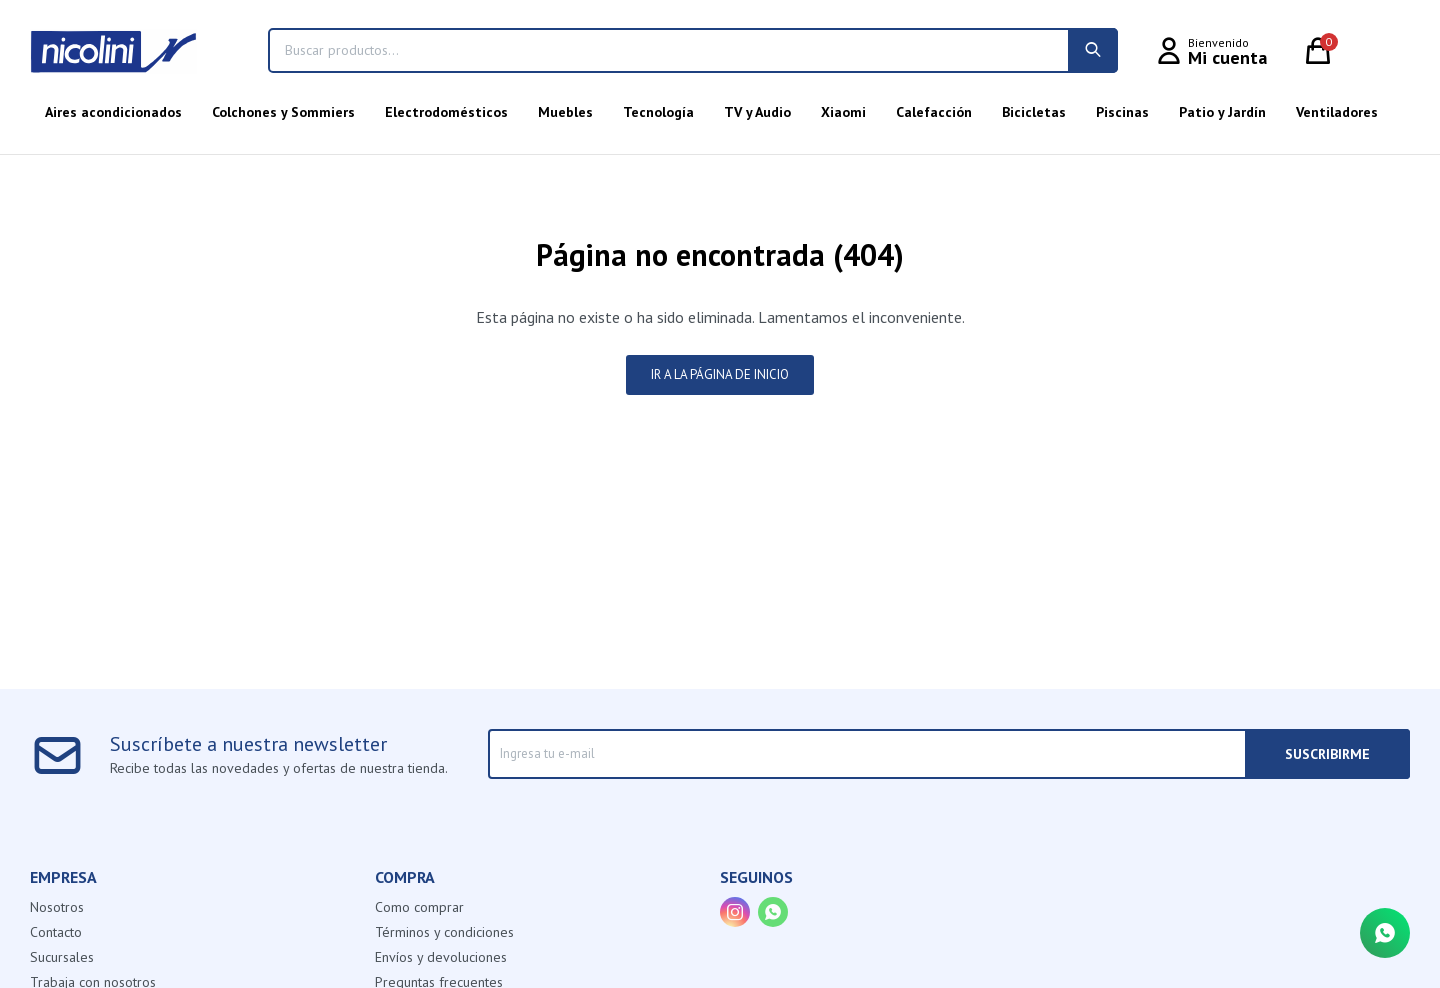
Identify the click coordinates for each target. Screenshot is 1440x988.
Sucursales (62, 957)
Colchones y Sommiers (283, 112)
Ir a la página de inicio (720, 374)
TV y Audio (757, 112)
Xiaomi (843, 112)
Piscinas (1122, 112)
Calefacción (934, 112)
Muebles (565, 112)
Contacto (56, 932)
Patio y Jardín (1222, 112)
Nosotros (57, 907)
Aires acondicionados (113, 112)
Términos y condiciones (444, 932)
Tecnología (658, 112)
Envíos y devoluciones (441, 957)
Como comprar (419, 907)
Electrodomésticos (446, 112)
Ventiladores (1337, 112)
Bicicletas (1034, 112)
